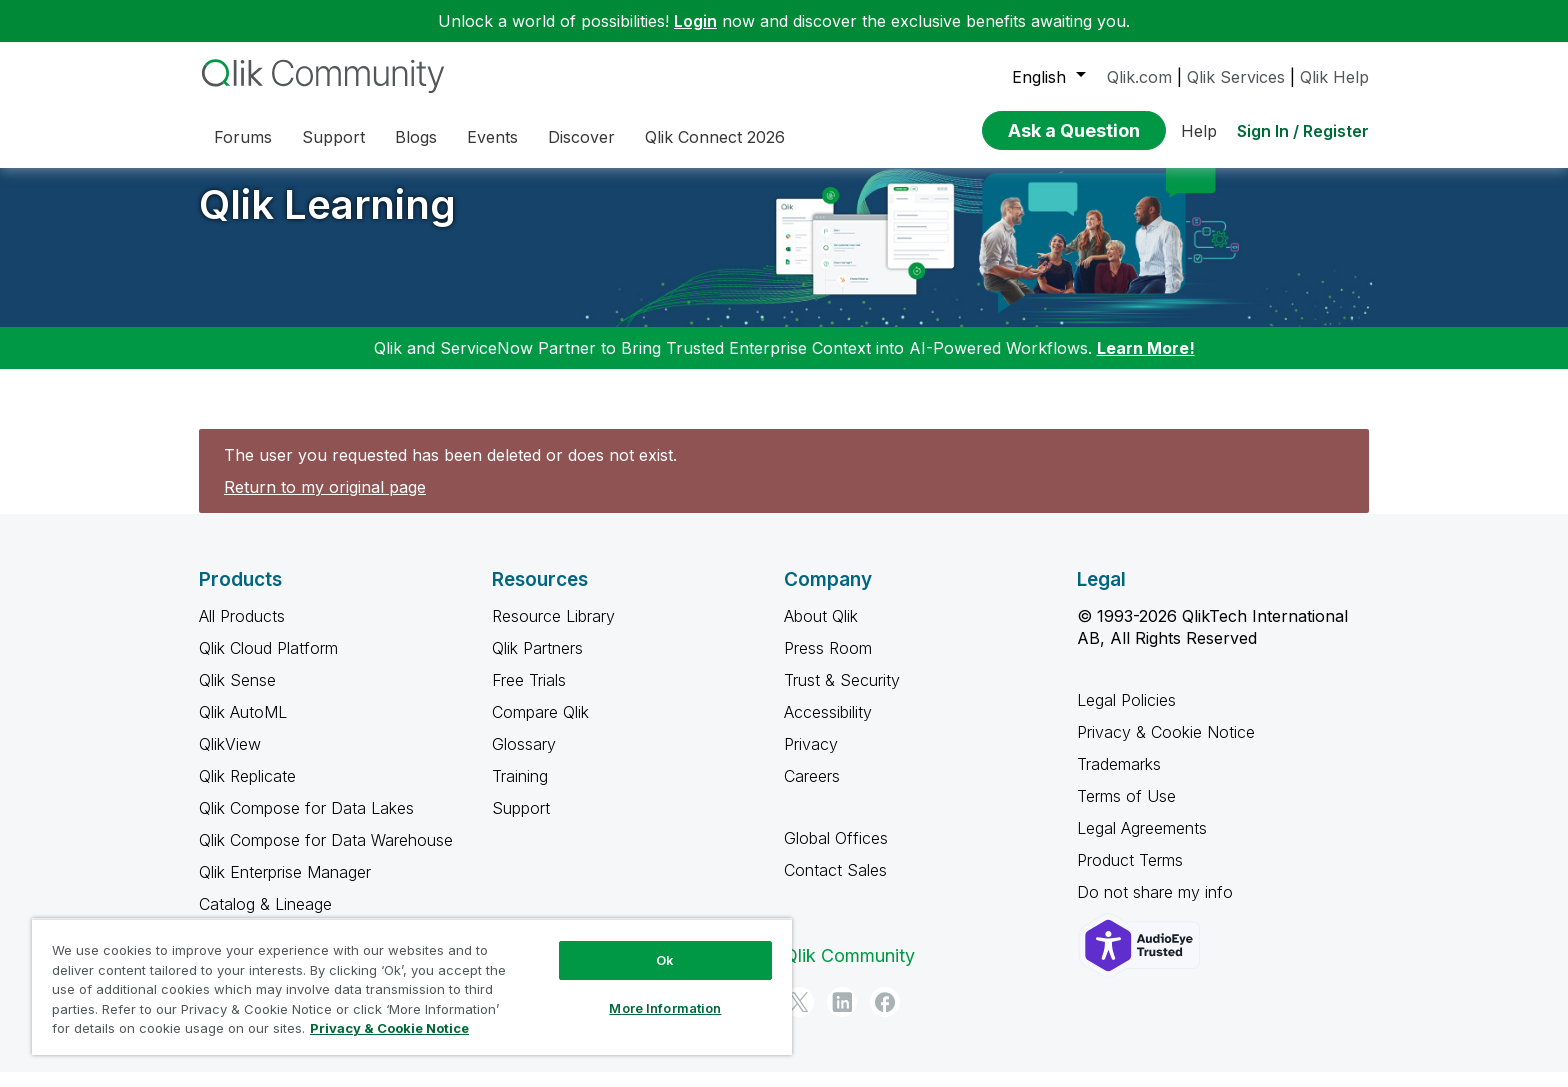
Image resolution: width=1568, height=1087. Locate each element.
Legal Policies (1126, 715)
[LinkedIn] (842, 1017)
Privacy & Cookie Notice (1166, 747)
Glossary (524, 759)
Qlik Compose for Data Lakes (306, 823)
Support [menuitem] (333, 137)
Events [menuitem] (492, 137)
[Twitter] (799, 1017)
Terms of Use (1126, 811)
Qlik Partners (537, 663)
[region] (412, 986)
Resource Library (553, 631)
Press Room (828, 663)
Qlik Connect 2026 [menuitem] (715, 137)
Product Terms (1130, 875)
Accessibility (828, 727)
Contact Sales (835, 885)
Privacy (811, 759)
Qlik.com (1139, 77)
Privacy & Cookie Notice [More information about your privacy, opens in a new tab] (389, 1028)
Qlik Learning (327, 219)
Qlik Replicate (247, 791)
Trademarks (1119, 779)
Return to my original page (325, 502)
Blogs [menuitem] (416, 137)
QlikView (230, 759)
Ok (665, 960)
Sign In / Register (1303, 131)
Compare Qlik (540, 727)
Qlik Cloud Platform (268, 663)
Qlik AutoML (243, 727)
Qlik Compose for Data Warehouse (326, 855)
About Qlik (821, 631)
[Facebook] (885, 1017)
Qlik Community (849, 970)
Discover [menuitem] (581, 137)
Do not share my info (1157, 907)
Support (521, 823)
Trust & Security (842, 695)
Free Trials (529, 695)
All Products (242, 631)
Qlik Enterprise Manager (285, 887)
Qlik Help (1334, 77)
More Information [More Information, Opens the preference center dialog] (665, 1008)
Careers (812, 791)
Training (520, 791)
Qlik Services (1236, 77)
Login (695, 21)
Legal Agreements (1142, 843)
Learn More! (1146, 363)
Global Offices (836, 853)
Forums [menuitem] (243, 137)
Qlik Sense (237, 695)
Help (1199, 131)
